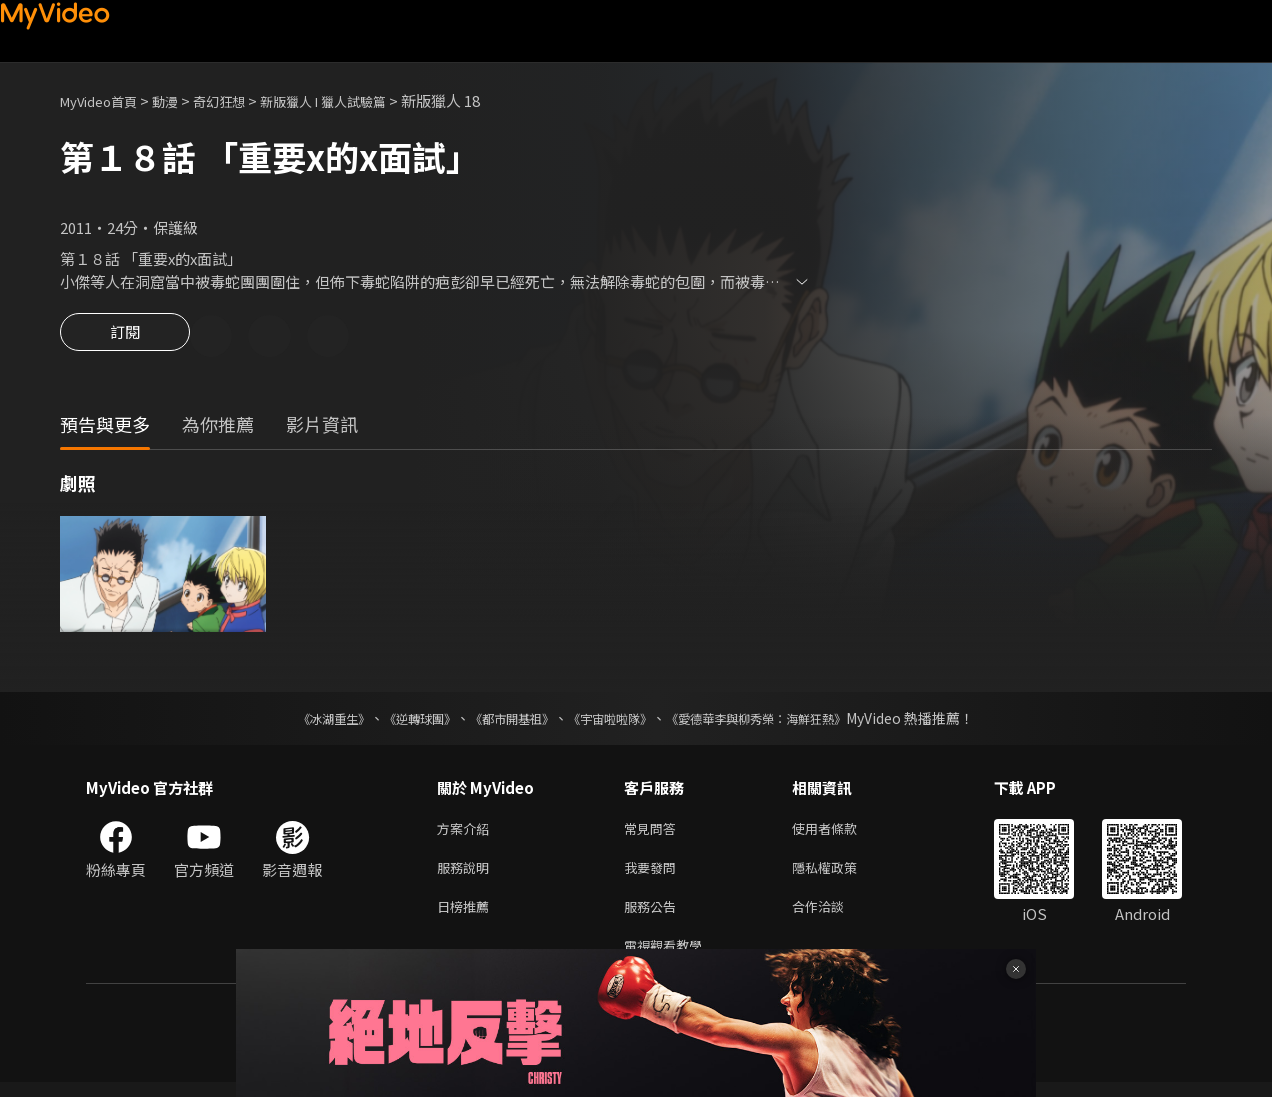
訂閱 (125, 338)
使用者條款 (841, 832)
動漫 (181, 100)
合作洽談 (834, 916)
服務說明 (467, 874)
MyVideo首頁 (105, 100)
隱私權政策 (841, 874)
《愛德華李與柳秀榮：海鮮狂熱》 (782, 721)
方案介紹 (467, 832)
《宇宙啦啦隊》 (614, 721)
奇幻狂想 (241, 100)
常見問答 (654, 832)
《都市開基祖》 (502, 721)
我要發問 (654, 874)
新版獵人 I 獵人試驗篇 (359, 100)
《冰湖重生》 (299, 721)
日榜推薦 (467, 916)
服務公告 (654, 916)
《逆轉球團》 (397, 721)
